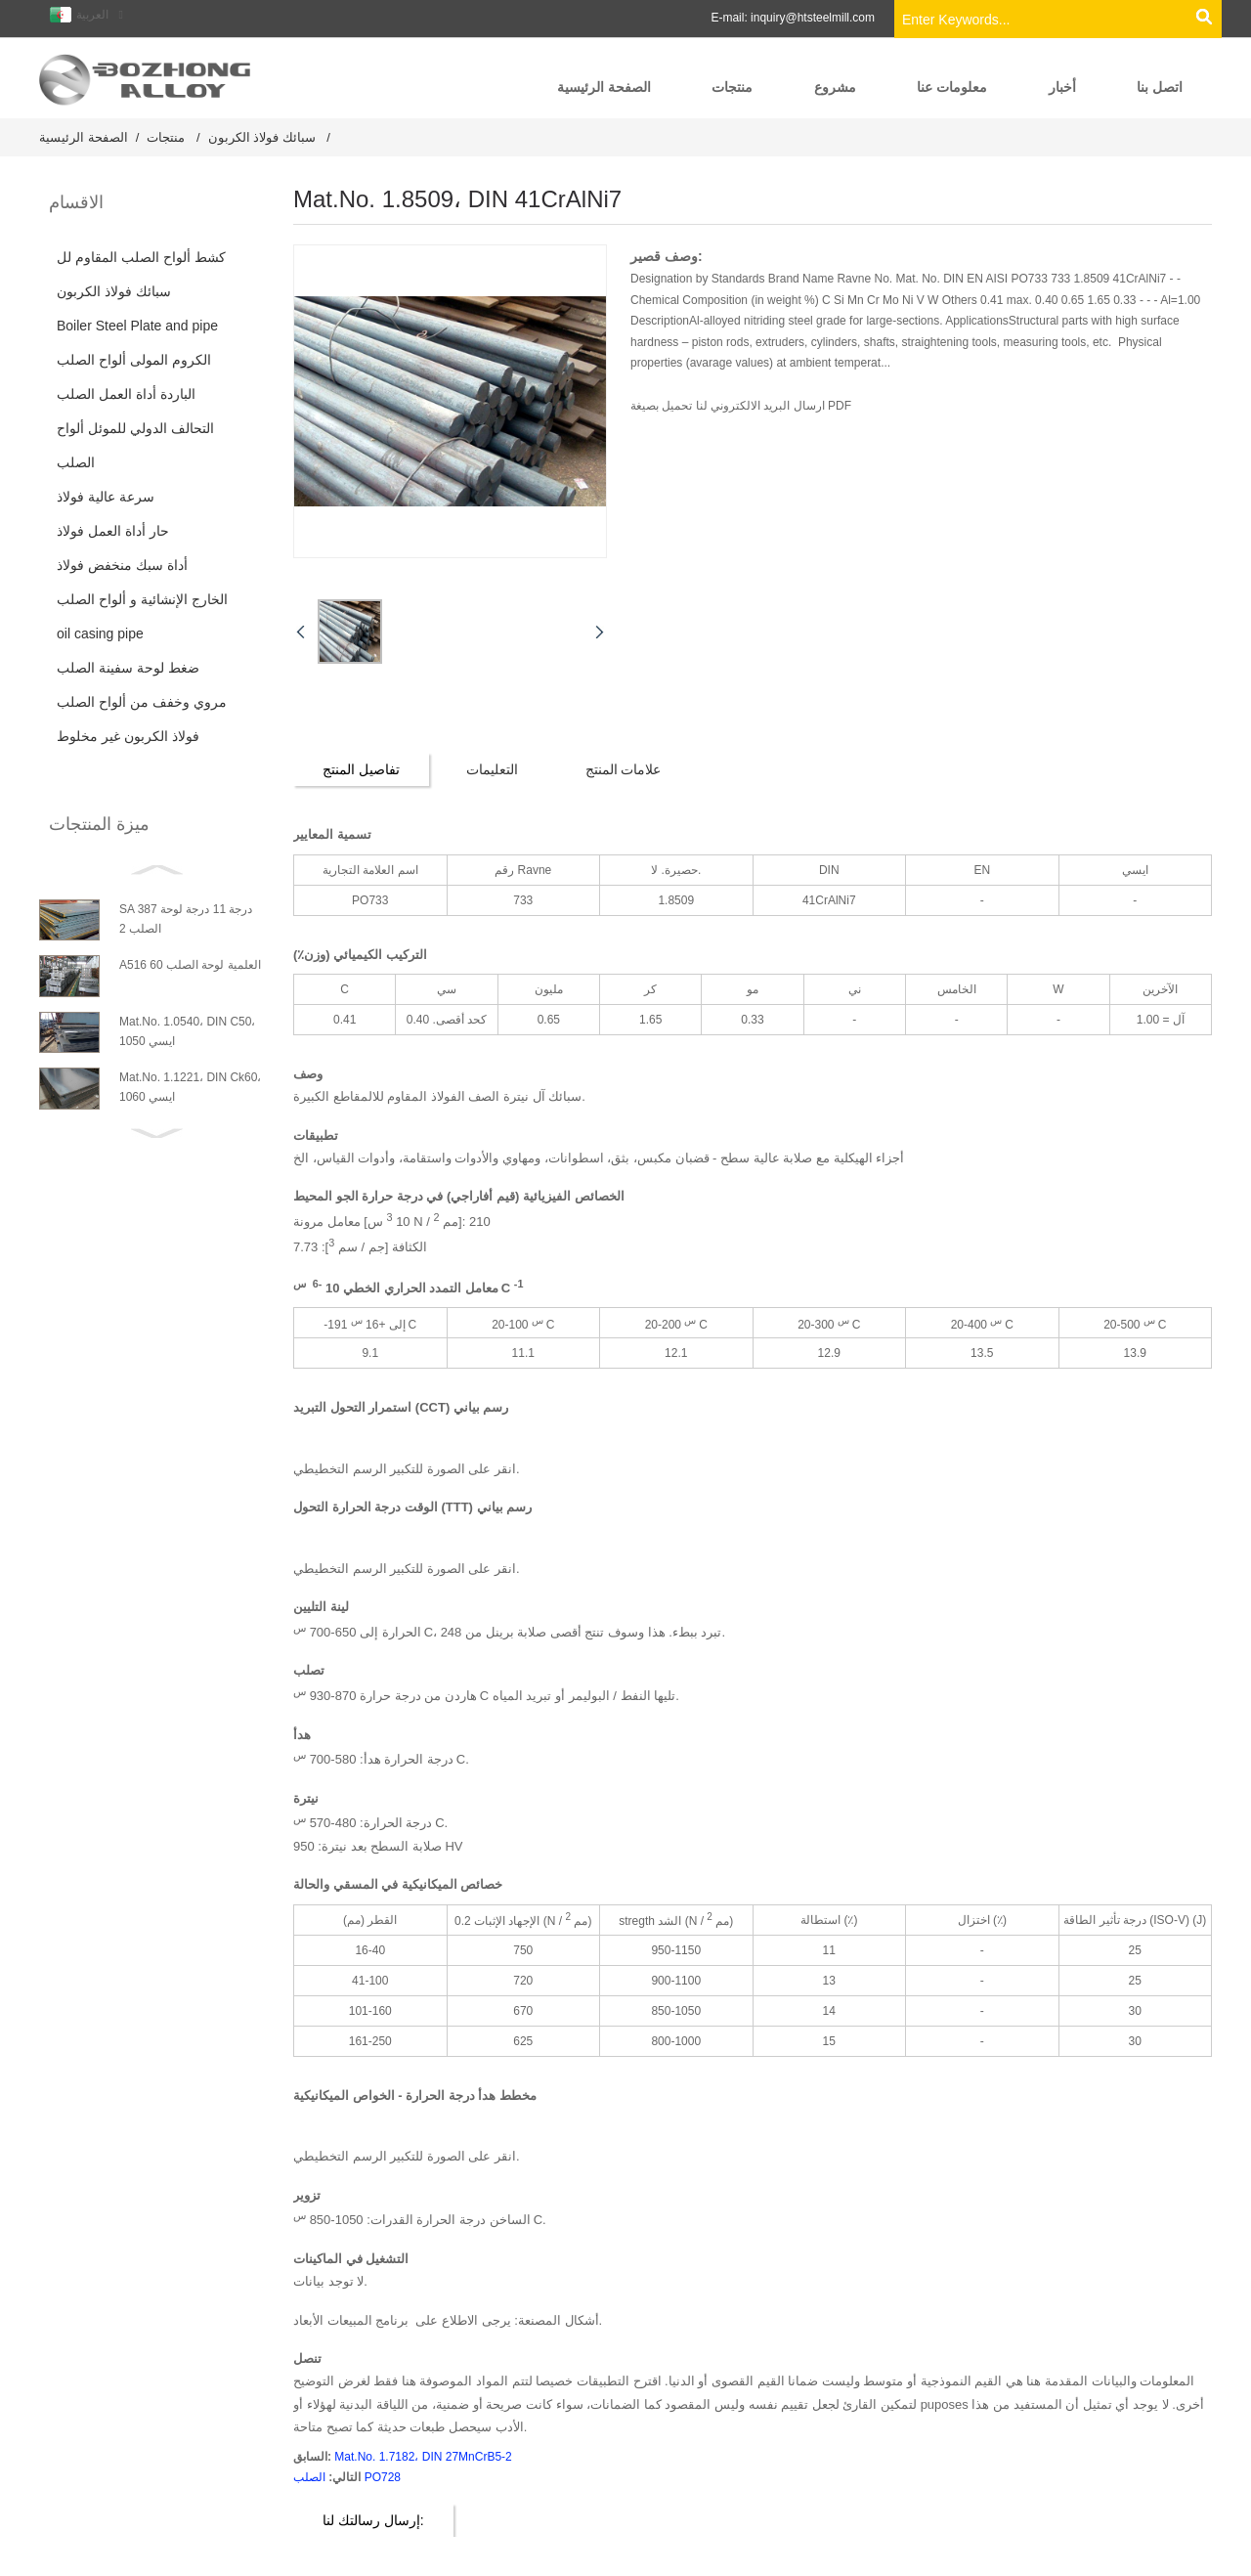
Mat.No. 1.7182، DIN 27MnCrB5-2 (422, 2456)
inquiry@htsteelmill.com (813, 17)
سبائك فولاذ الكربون (262, 137)
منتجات (166, 137)
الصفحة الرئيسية (83, 137)
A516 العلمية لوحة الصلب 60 (190, 965)
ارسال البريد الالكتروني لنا (758, 406)
